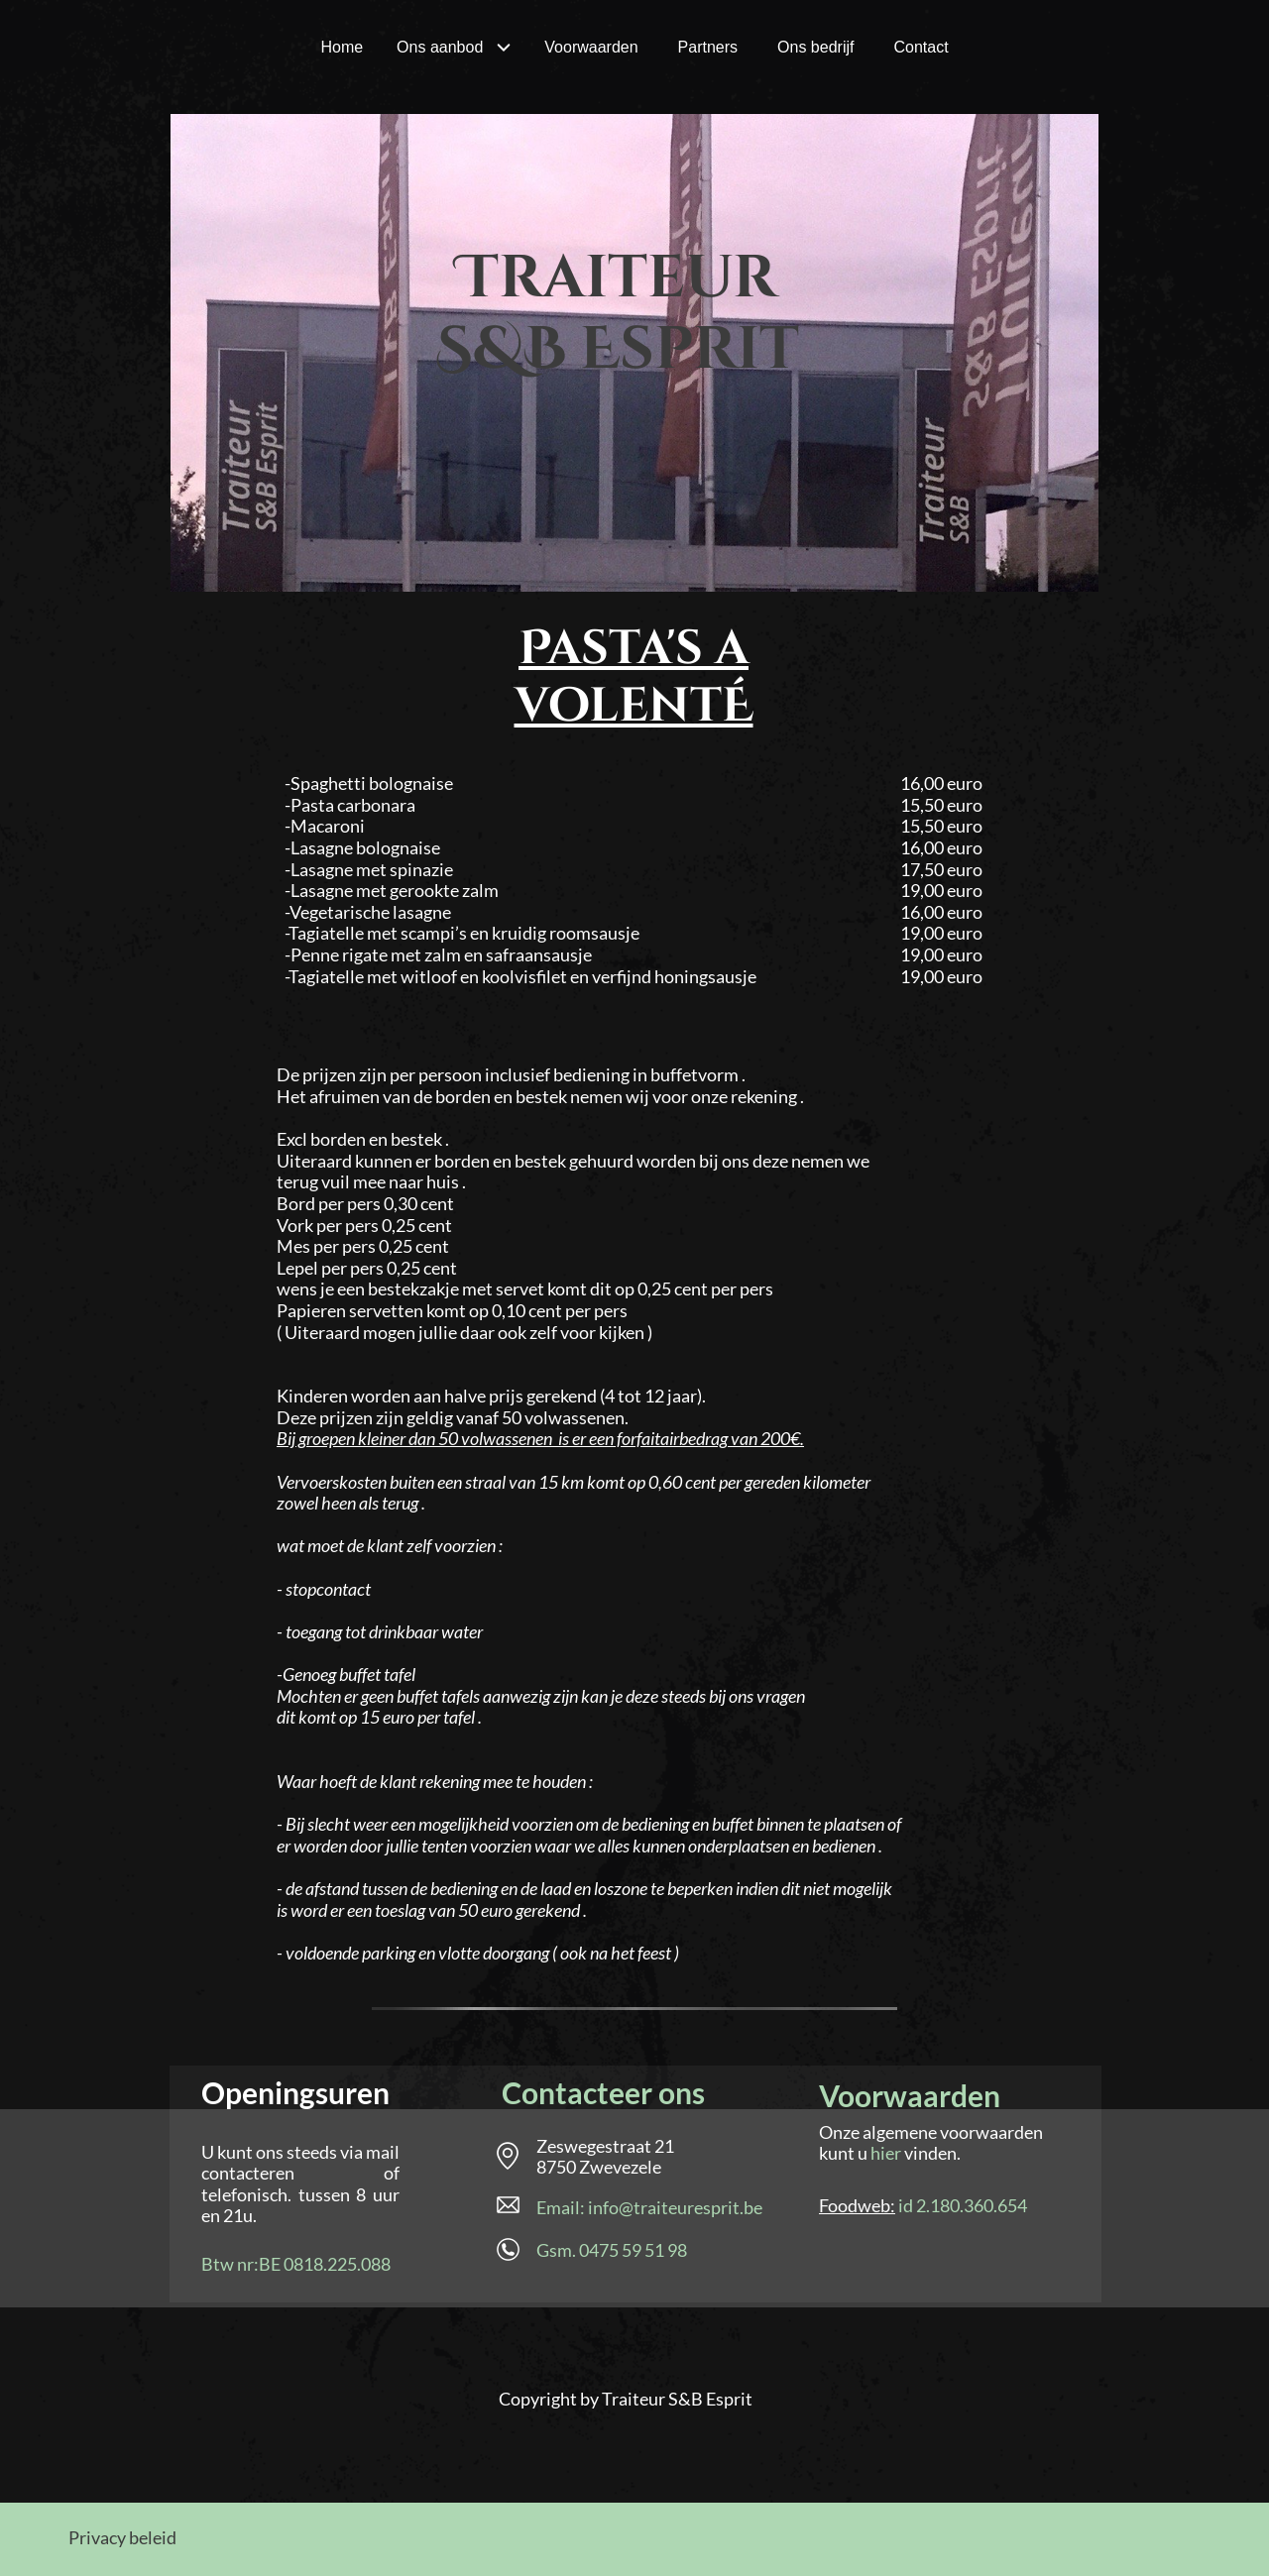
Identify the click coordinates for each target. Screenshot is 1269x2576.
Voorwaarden (909, 2095)
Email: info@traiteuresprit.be (649, 2207)
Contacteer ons (603, 2092)
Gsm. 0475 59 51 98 (611, 2250)
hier (885, 2153)
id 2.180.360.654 (962, 2205)
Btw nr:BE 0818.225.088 (296, 2264)
